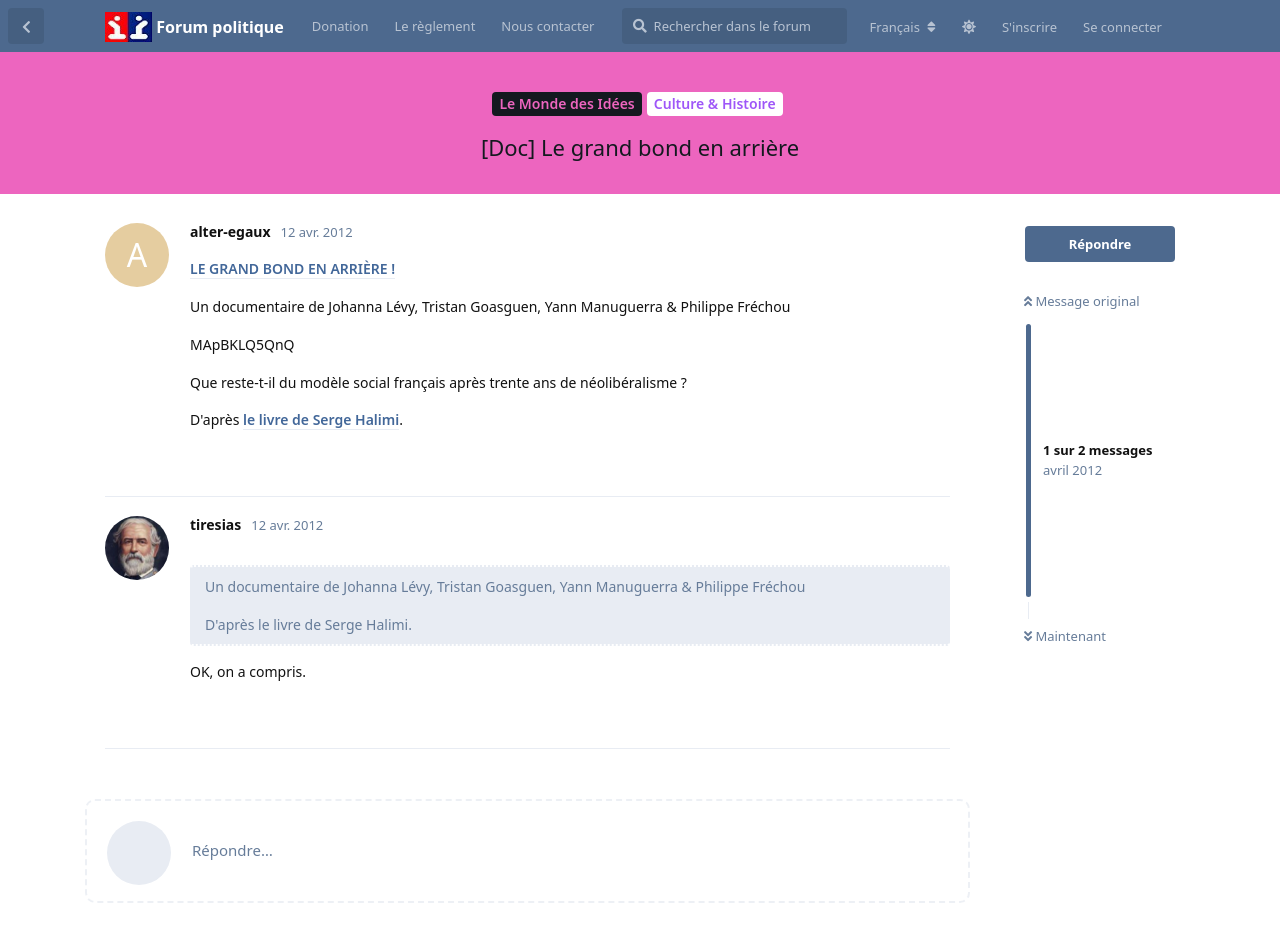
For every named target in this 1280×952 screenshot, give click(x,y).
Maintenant (1065, 636)
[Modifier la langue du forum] (903, 27)
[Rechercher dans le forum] (734, 26)
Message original (1082, 301)
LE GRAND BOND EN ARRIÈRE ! (292, 268)
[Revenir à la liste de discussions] (26, 26)
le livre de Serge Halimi (321, 419)
